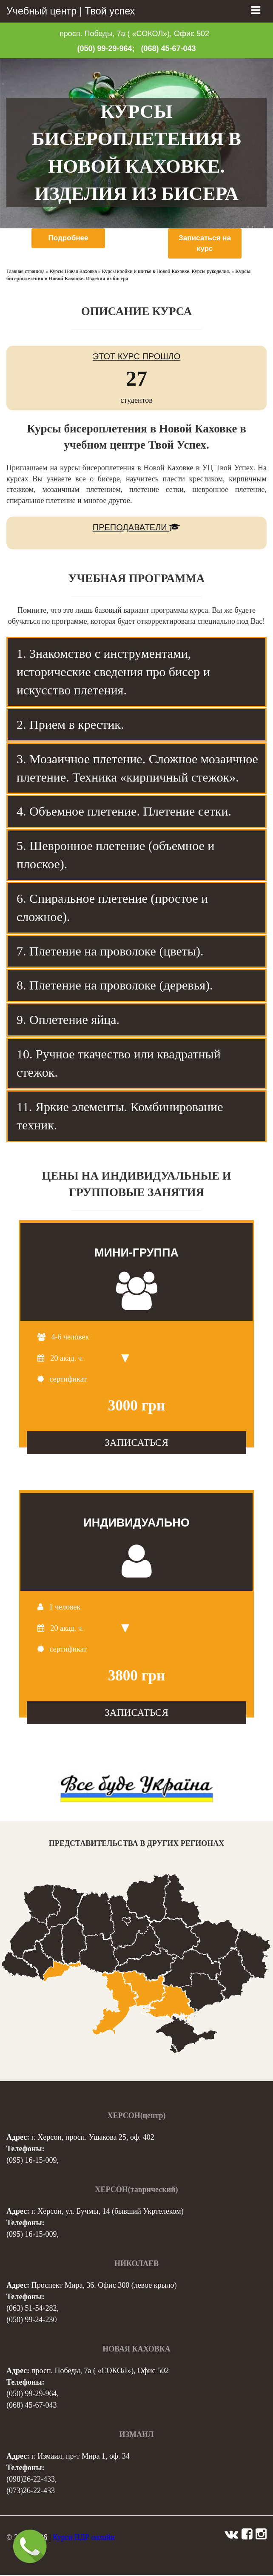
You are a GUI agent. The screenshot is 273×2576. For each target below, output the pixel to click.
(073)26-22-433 (30, 2492)
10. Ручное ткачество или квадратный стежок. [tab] (119, 1064)
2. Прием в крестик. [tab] (70, 725)
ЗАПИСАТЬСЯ (136, 1443)
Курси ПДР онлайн (83, 2538)
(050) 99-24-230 (31, 2321)
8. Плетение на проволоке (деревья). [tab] (115, 986)
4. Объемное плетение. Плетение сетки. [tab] (124, 812)
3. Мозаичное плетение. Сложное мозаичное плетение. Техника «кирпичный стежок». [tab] (137, 769)
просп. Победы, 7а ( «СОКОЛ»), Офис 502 (134, 33)
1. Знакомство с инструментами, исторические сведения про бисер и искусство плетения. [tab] (113, 673)
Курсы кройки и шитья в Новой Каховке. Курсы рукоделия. (166, 273)
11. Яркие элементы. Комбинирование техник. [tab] (120, 1116)
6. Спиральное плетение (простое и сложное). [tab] (112, 909)
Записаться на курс (205, 243)
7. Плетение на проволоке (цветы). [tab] (110, 952)
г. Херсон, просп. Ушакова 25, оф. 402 (92, 2138)
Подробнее (68, 238)
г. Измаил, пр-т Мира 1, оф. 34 (80, 2457)
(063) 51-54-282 (31, 2309)
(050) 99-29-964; (105, 48)
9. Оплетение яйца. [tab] (68, 1021)
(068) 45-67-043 (168, 48)
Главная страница (25, 273)
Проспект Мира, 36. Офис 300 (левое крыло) (104, 2286)
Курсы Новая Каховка (73, 273)
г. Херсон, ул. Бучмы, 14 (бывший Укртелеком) (107, 2212)
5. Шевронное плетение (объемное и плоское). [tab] (115, 856)
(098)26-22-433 (30, 2480)
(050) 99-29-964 (31, 2395)
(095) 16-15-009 (31, 2161)
